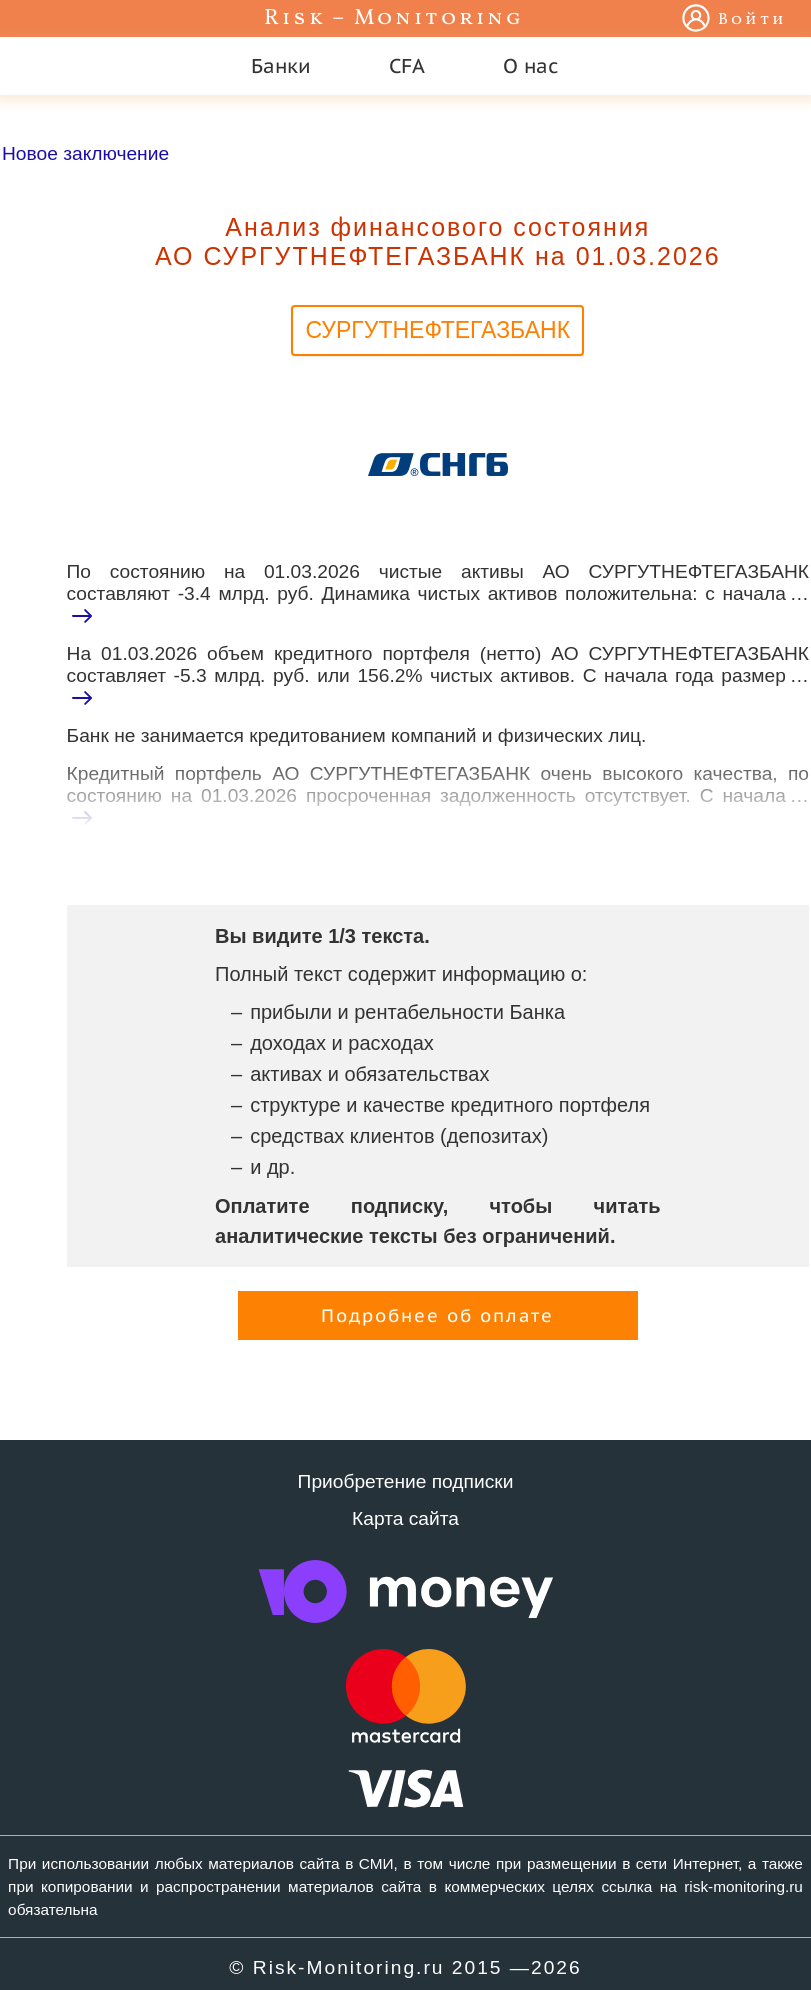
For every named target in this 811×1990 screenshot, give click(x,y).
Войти (752, 20)
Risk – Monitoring (394, 18)
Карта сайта (405, 1518)
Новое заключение (85, 153)
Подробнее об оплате (437, 1315)
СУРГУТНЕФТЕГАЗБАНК (437, 330)
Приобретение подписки (406, 1481)
